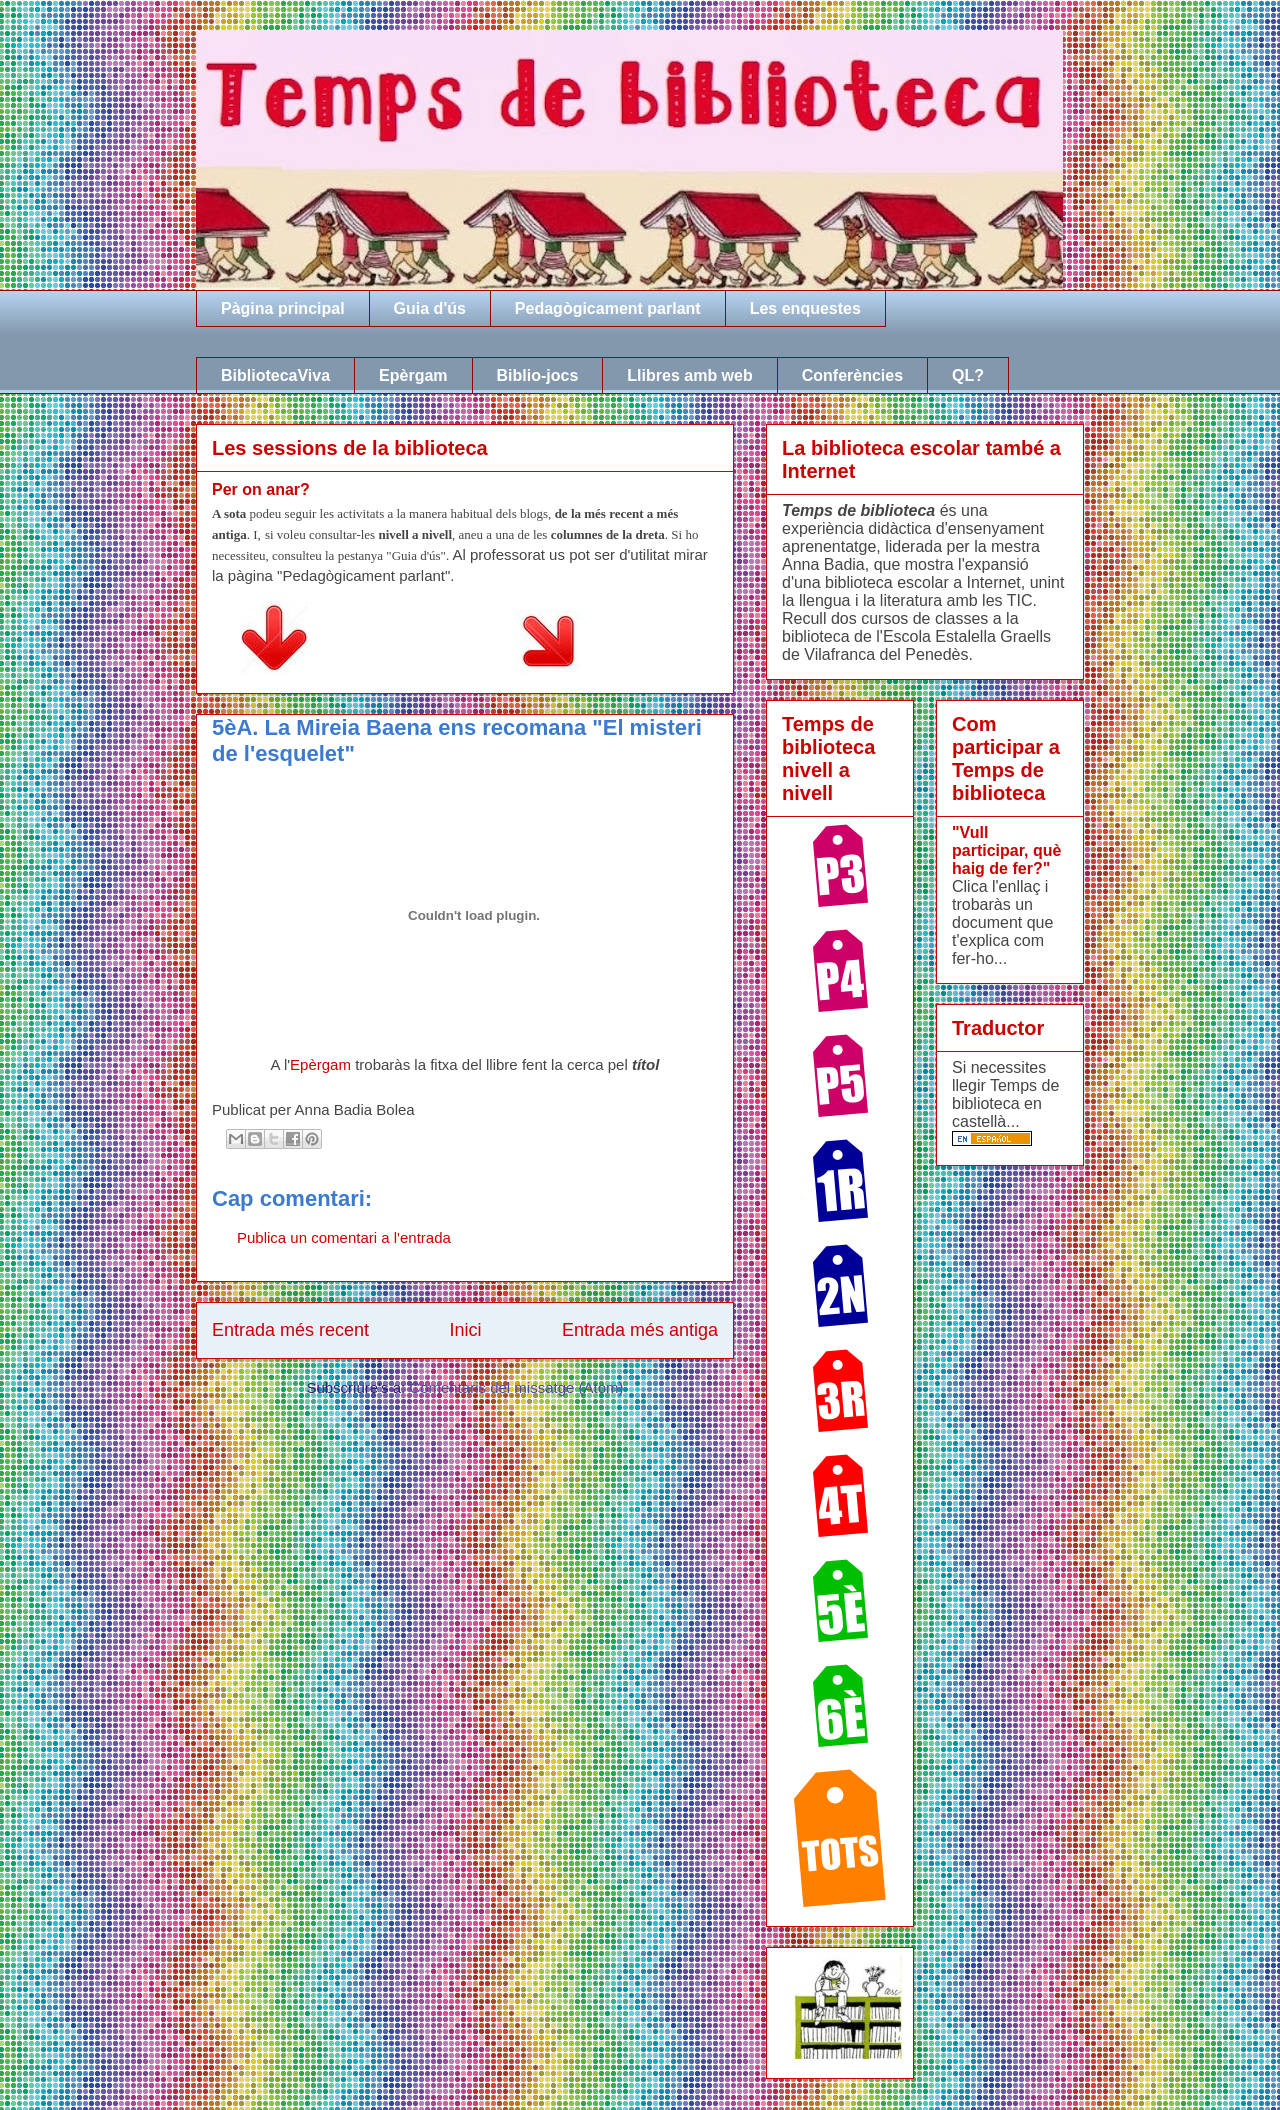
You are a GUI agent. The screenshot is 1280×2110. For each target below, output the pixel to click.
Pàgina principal (283, 308)
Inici (465, 1330)
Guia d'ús (430, 308)
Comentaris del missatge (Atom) (516, 1387)
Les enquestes (805, 308)
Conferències (852, 375)
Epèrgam (413, 375)
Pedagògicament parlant (608, 308)
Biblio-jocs (538, 375)
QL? (968, 375)
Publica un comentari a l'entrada (344, 1237)
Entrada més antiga (640, 1330)
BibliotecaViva (275, 375)
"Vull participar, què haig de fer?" (1006, 850)
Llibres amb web (689, 375)
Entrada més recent (290, 1330)
